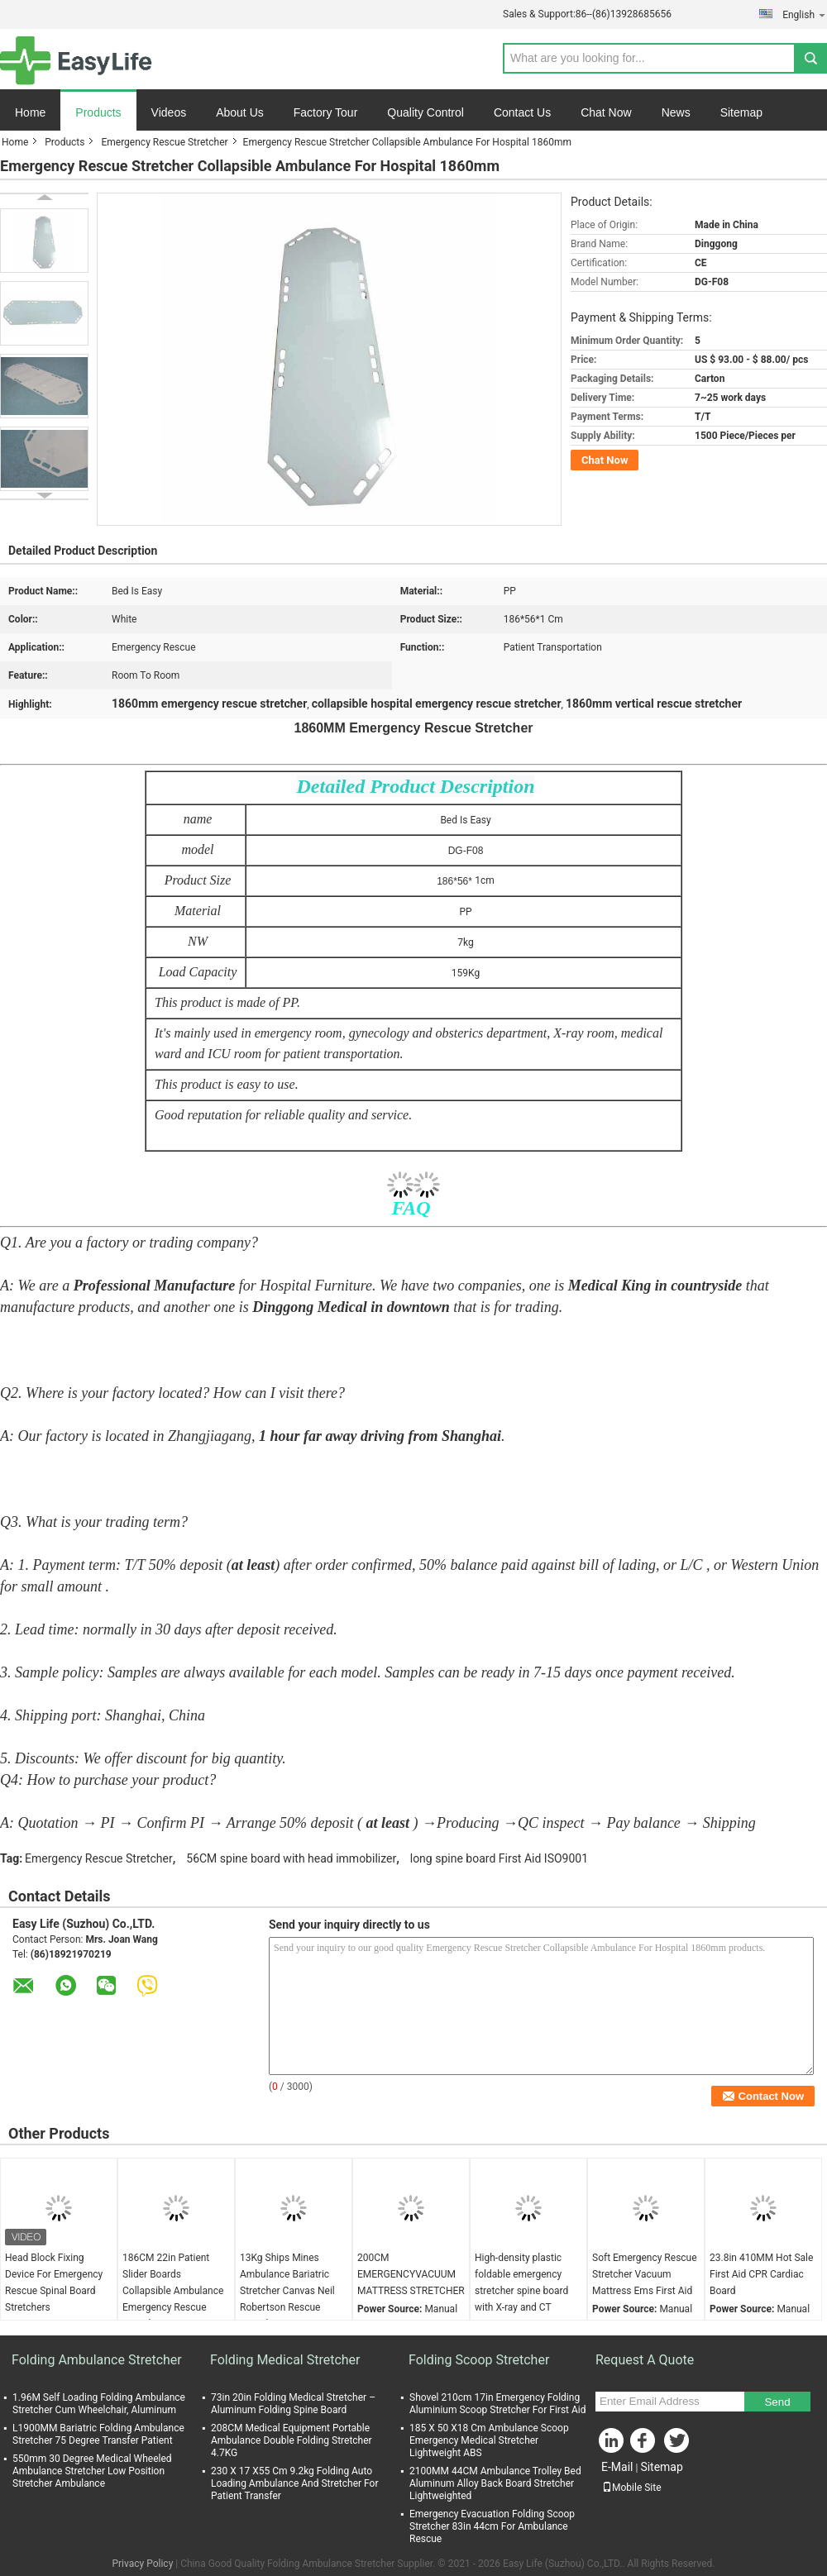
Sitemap (741, 112)
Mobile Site (632, 2487)
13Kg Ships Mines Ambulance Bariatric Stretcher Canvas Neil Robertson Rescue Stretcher (287, 2291)
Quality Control (425, 112)
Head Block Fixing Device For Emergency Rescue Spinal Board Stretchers (54, 2282)
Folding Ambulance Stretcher (97, 2360)
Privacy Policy (142, 2563)
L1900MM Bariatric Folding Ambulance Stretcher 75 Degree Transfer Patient (98, 2434)
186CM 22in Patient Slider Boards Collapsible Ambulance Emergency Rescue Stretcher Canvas (172, 2291)
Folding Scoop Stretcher (479, 2360)
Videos (169, 112)
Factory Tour (326, 112)
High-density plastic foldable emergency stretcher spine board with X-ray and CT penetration (521, 2291)
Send (777, 2402)
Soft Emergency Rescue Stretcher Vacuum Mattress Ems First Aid (644, 2274)
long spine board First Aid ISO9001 (499, 1858)
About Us (240, 112)
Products (98, 112)
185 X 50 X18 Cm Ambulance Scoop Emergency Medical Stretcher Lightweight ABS (489, 2440)
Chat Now (606, 112)
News (676, 112)
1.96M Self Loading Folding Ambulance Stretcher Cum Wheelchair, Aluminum (98, 2404)
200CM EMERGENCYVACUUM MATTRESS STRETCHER (411, 2274)
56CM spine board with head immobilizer (291, 1858)
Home (30, 112)
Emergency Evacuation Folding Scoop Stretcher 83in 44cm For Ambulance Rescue (492, 2526)
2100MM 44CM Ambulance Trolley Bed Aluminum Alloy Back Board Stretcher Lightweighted (495, 2483)
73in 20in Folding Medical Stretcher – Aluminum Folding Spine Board (293, 2404)
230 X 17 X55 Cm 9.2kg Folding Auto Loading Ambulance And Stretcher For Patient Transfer (294, 2483)
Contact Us (522, 112)
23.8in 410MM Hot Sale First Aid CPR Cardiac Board (761, 2274)
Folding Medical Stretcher (285, 2360)
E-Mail (617, 2466)
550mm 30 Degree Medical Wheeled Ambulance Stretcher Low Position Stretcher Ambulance (92, 2471)
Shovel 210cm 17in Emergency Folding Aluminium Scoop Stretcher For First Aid (497, 2404)
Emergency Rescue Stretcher (164, 142)
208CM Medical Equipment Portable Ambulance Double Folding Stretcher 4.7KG (291, 2440)
